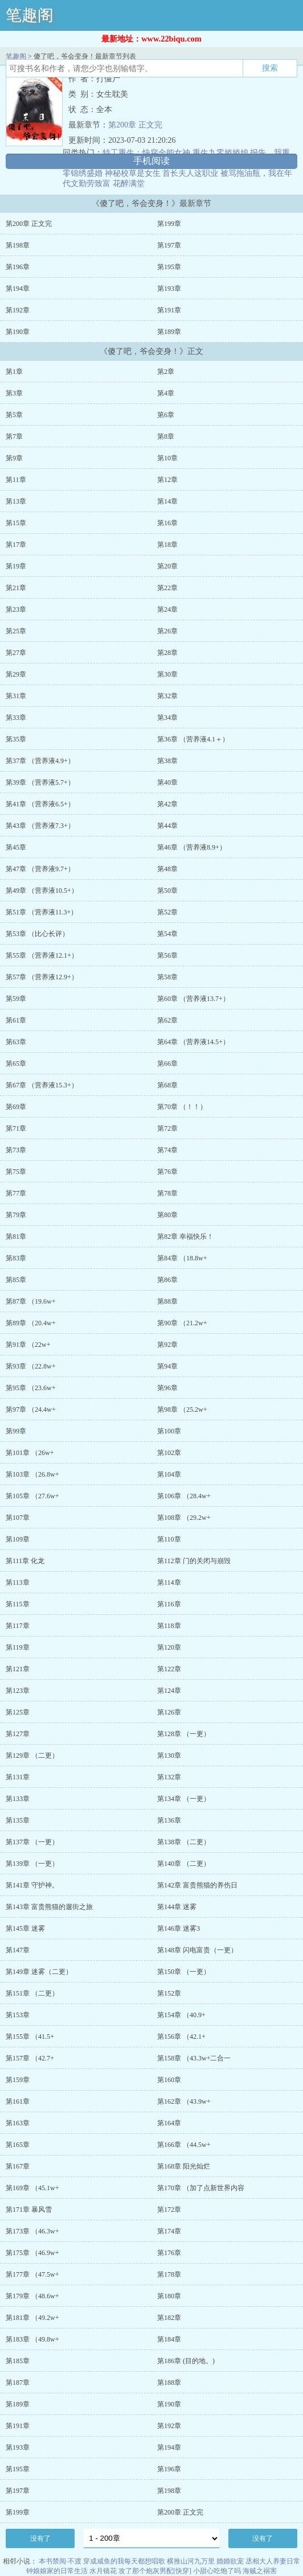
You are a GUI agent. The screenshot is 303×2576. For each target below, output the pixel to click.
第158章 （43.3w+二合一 (194, 2058)
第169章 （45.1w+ (32, 2188)
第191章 (169, 310)
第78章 (167, 1193)
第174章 (169, 2231)
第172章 (169, 2210)
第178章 (169, 2274)
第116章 (169, 1604)
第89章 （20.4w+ (30, 1323)
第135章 (18, 1820)
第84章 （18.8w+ (182, 1258)
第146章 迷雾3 (178, 1928)
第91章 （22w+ (28, 1345)
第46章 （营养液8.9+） (191, 847)
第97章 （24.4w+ (30, 1409)
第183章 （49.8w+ (32, 2339)
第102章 (169, 1453)
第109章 (18, 1539)
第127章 (18, 1734)
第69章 (16, 1107)
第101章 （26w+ (30, 1453)
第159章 (18, 2080)
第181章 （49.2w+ (32, 2318)
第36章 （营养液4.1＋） (193, 739)
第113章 (18, 1582)
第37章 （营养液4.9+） (40, 761)
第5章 (14, 415)
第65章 (16, 1064)
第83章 (16, 1258)
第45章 (16, 847)
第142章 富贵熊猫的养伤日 (197, 1885)
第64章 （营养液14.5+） (193, 1042)
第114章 (169, 1582)
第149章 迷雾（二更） (39, 1972)
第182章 (169, 2318)
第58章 (167, 977)
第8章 (165, 436)
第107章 (18, 1518)
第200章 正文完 (135, 125)
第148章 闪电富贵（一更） (197, 1950)
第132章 (169, 1777)
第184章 (169, 2339)
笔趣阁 (30, 15)
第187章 (18, 2383)
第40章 (167, 782)
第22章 (167, 588)
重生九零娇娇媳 (220, 153)
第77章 (16, 1193)
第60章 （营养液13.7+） (193, 999)
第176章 (169, 2253)
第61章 (16, 1020)
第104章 (169, 1474)
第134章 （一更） (183, 1799)
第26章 (167, 631)
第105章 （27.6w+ (32, 1496)
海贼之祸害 (260, 2571)
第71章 (16, 1128)
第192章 (18, 310)
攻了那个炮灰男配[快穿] (154, 2571)
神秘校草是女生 (133, 173)
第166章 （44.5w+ (183, 2145)
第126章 (169, 1712)
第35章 (16, 739)
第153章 (18, 2015)
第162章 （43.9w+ (183, 2101)
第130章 (169, 1755)
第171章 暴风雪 (29, 2210)
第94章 (167, 1366)
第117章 (18, 1626)
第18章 (167, 545)
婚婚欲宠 (230, 2561)
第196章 (18, 267)
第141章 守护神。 (32, 1885)
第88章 (167, 1301)
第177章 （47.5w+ (32, 2274)
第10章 (167, 458)
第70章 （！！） (182, 1107)
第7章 (14, 436)
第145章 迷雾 (25, 1928)
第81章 (16, 1236)
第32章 (167, 696)
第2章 (165, 372)
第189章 (169, 332)
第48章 (167, 869)
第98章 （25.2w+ (182, 1409)
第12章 (167, 480)
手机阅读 (151, 161)
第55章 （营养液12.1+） (42, 955)
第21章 (16, 588)
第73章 (16, 1150)
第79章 (16, 1215)
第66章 (167, 1064)
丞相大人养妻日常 (272, 2561)
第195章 (169, 267)
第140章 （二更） (183, 1864)
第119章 (18, 1647)
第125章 (18, 1712)
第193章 (169, 288)
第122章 (169, 1669)
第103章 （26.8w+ (32, 1474)
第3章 (14, 393)
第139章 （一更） (32, 1864)
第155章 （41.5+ (30, 2037)
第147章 (18, 1950)
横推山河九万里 (191, 2561)
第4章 (165, 393)
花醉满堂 (129, 183)
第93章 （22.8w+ (30, 1366)
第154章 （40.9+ (181, 2015)
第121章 (18, 1669)
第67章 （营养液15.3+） (42, 1085)
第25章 (16, 631)
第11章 (16, 480)
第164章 (169, 2123)
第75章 (16, 1172)
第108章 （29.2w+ (183, 1518)
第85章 (16, 1280)
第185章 (18, 2361)
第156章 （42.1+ (181, 2037)
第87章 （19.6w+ (30, 1301)
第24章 (167, 609)
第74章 (167, 1150)
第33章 (16, 718)
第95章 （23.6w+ (30, 1388)
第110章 (169, 1539)
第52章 (167, 912)
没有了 (40, 2538)
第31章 (16, 696)
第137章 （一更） (32, 1842)
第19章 (16, 566)
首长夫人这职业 (190, 173)
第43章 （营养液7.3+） (40, 826)
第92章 (167, 1345)
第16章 (167, 523)
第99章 (16, 1431)
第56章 (167, 955)
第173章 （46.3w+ (32, 2231)
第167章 (18, 2166)
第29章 (16, 674)
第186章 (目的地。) (186, 2361)
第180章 (169, 2296)
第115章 (18, 1604)
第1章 (14, 372)
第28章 (167, 653)
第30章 (167, 674)
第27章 (16, 653)
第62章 (167, 1020)
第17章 (16, 545)
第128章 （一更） (183, 1734)
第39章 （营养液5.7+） (40, 782)
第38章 (167, 761)
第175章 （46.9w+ (32, 2253)
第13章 (16, 501)
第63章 (16, 1042)
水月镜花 (103, 2571)
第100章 (169, 1431)
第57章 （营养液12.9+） (42, 977)
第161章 (18, 2101)
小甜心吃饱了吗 (217, 2571)
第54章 (167, 934)
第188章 (169, 2383)
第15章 (16, 523)
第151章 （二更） (32, 1993)
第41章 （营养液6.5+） (40, 804)
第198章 (18, 245)
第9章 (14, 458)
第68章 (167, 1085)
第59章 (16, 999)
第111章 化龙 (25, 1561)
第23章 (16, 609)
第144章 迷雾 (176, 1907)
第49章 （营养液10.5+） (42, 891)
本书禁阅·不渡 (60, 2561)
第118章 (169, 1626)
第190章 (18, 332)
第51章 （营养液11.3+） (41, 912)
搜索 (270, 67)
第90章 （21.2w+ (182, 1323)
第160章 (169, 2080)
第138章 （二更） (183, 1842)
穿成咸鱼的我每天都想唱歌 (124, 2561)
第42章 (167, 804)
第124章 (169, 1691)
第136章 (169, 1820)
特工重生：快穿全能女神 (146, 153)
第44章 (167, 826)
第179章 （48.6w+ (32, 2296)
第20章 (167, 566)
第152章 (169, 1993)
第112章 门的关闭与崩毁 (194, 1561)
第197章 (169, 245)
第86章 (167, 1280)
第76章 (167, 1172)
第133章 (18, 1799)
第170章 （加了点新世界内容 (200, 2188)
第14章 (167, 501)
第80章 (167, 1215)
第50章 (167, 891)
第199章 (169, 224)
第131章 (18, 1777)
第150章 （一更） (183, 1972)
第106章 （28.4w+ (183, 1496)
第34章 (167, 718)
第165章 (18, 2145)
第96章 (167, 1388)
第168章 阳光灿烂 (183, 2166)
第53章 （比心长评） (37, 934)
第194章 (18, 288)
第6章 (165, 415)
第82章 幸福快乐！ (185, 1236)
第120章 (169, 1647)
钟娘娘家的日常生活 (57, 2571)
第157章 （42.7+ (30, 2058)
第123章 (18, 1691)
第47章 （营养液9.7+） (40, 869)
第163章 (18, 2123)
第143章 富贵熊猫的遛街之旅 (49, 1907)
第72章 (167, 1128)
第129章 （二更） (32, 1755)
